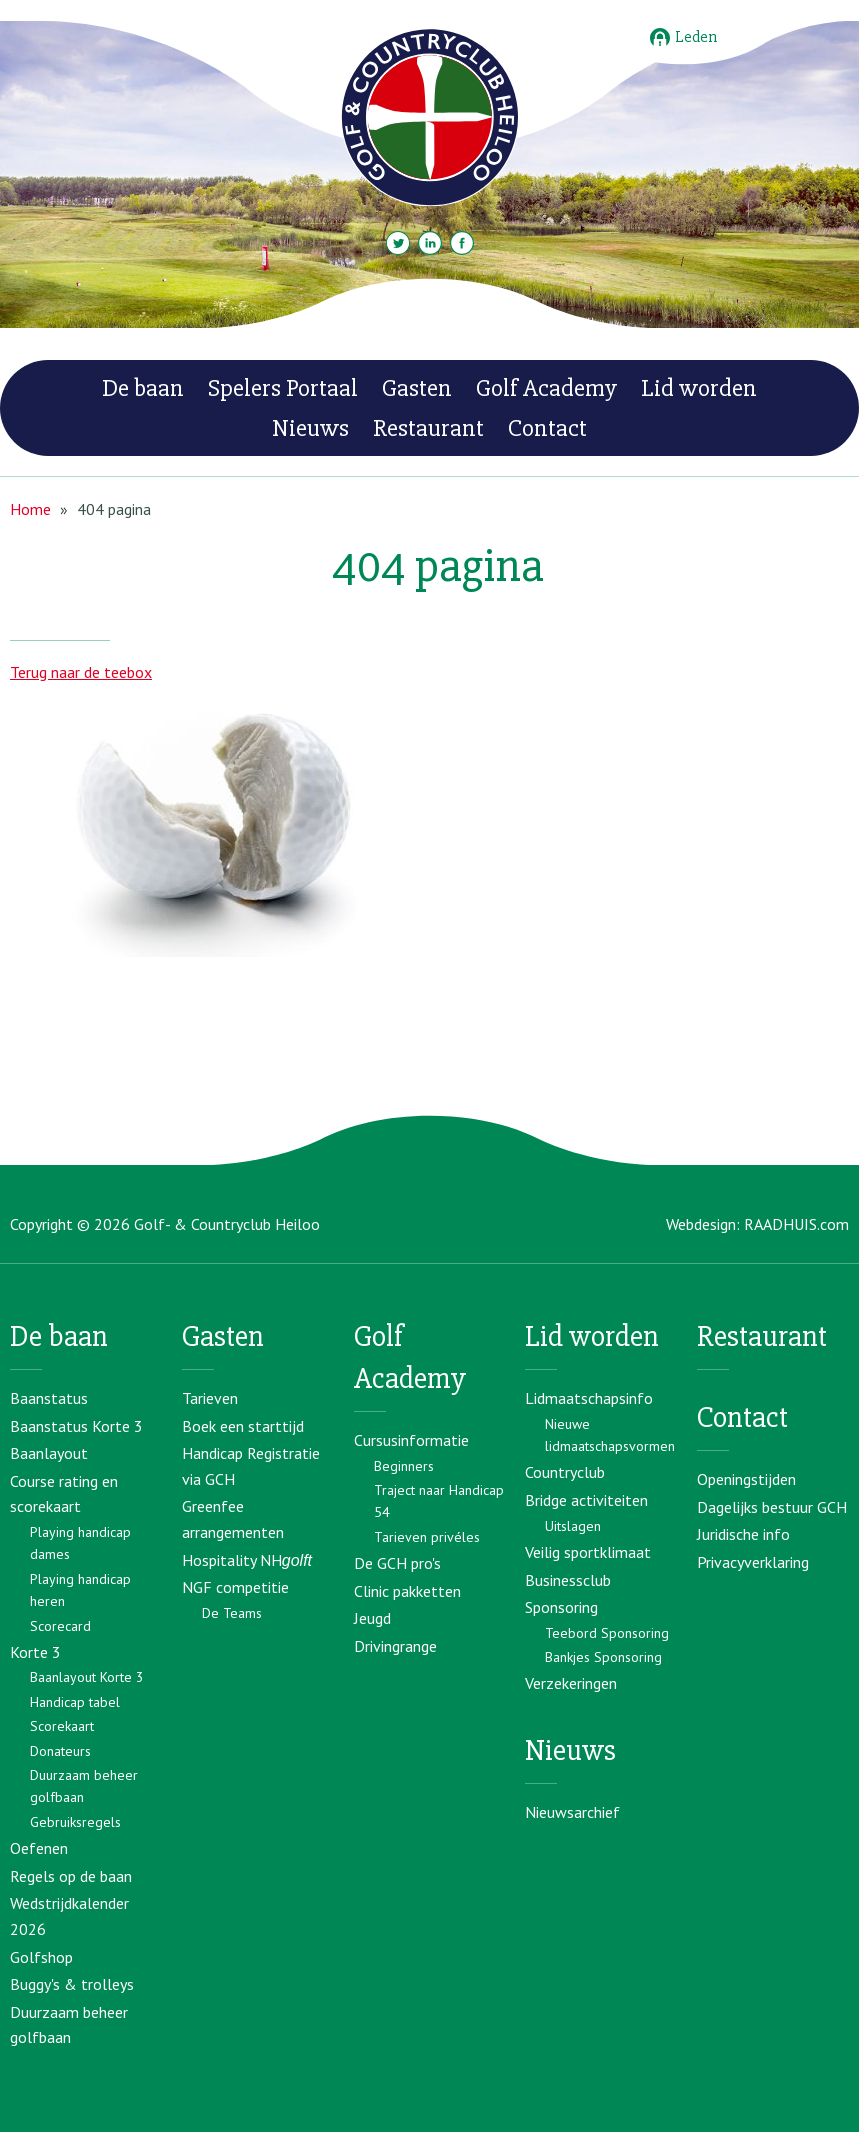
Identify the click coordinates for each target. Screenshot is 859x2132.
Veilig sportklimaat (588, 1552)
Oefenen (39, 1848)
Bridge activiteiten (586, 1500)
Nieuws (310, 428)
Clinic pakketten (407, 1591)
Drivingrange (395, 1646)
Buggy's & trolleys (72, 1984)
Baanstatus (49, 1398)
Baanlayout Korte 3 (87, 1677)
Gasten (417, 388)
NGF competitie (235, 1587)
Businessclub (568, 1580)
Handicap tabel (75, 1702)
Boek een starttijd (243, 1426)
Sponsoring (561, 1607)
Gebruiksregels (75, 1822)
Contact (547, 428)
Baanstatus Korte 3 (76, 1426)
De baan (143, 388)
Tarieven (210, 1398)
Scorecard (60, 1626)
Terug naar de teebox (81, 672)
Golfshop (41, 1957)
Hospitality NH (247, 1560)
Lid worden (699, 388)
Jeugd (372, 1618)
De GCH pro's (397, 1563)
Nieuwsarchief (572, 1812)
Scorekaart (62, 1726)
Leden (683, 37)
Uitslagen (573, 1526)
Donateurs (60, 1751)
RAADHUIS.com (796, 1224)
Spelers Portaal (283, 388)
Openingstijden (746, 1479)
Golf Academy (546, 388)
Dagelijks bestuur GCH (772, 1507)
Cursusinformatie (411, 1440)
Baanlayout (49, 1453)
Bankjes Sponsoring (603, 1657)
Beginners (404, 1466)
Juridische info (743, 1534)
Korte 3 (35, 1652)
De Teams (232, 1613)
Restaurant (428, 428)
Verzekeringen (571, 1683)
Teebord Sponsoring (607, 1633)
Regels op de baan (71, 1876)
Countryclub (565, 1472)
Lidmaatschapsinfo (589, 1398)
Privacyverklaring (753, 1562)
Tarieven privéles (427, 1537)
